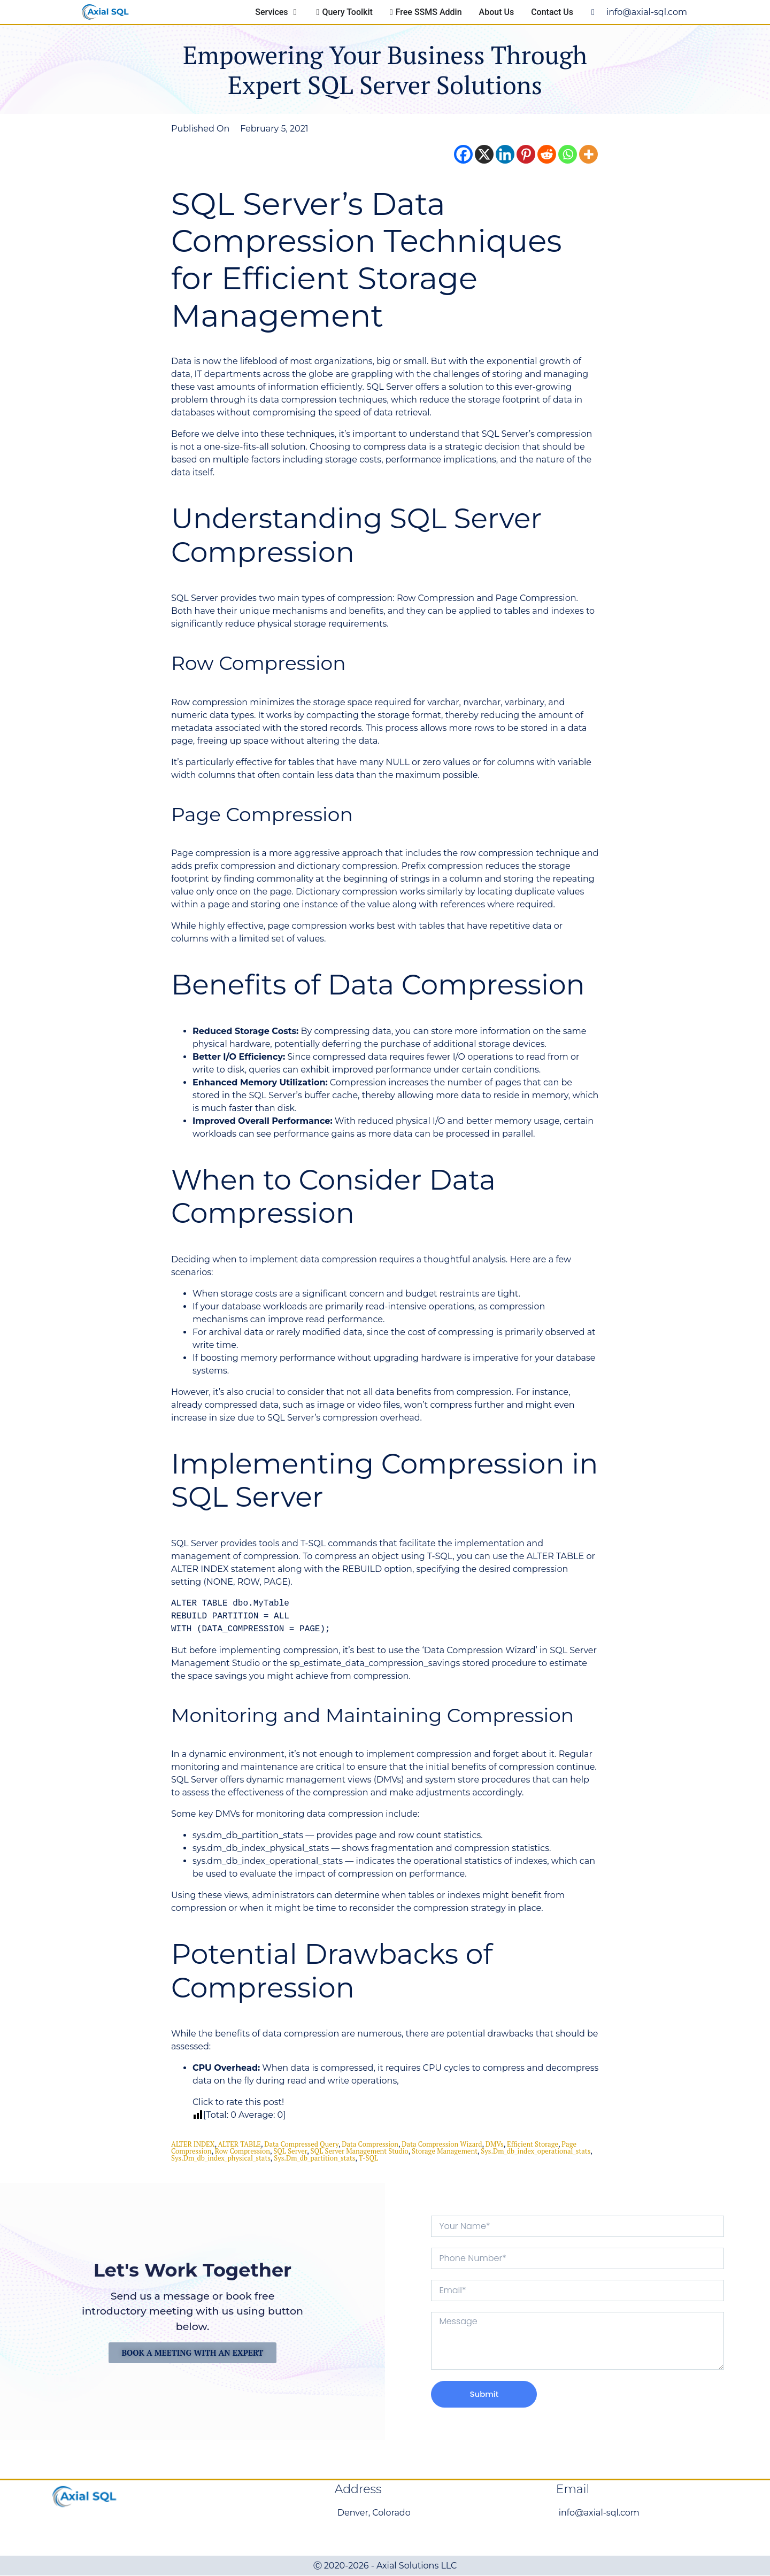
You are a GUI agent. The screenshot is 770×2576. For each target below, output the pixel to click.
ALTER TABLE (239, 2144)
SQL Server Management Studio (360, 2151)
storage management (445, 2151)
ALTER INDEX (192, 2144)
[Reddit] (546, 154)
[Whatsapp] (567, 154)
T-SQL (368, 2158)
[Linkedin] (505, 154)
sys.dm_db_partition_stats (314, 2158)
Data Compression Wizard (442, 2144)
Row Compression (242, 2151)
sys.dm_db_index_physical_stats (221, 2158)
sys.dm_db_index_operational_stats (535, 2151)
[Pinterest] (526, 154)
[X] (484, 154)
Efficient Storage (532, 2144)
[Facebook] (463, 154)
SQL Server (290, 2151)
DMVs (495, 2144)
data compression (370, 2144)
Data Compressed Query (301, 2144)
